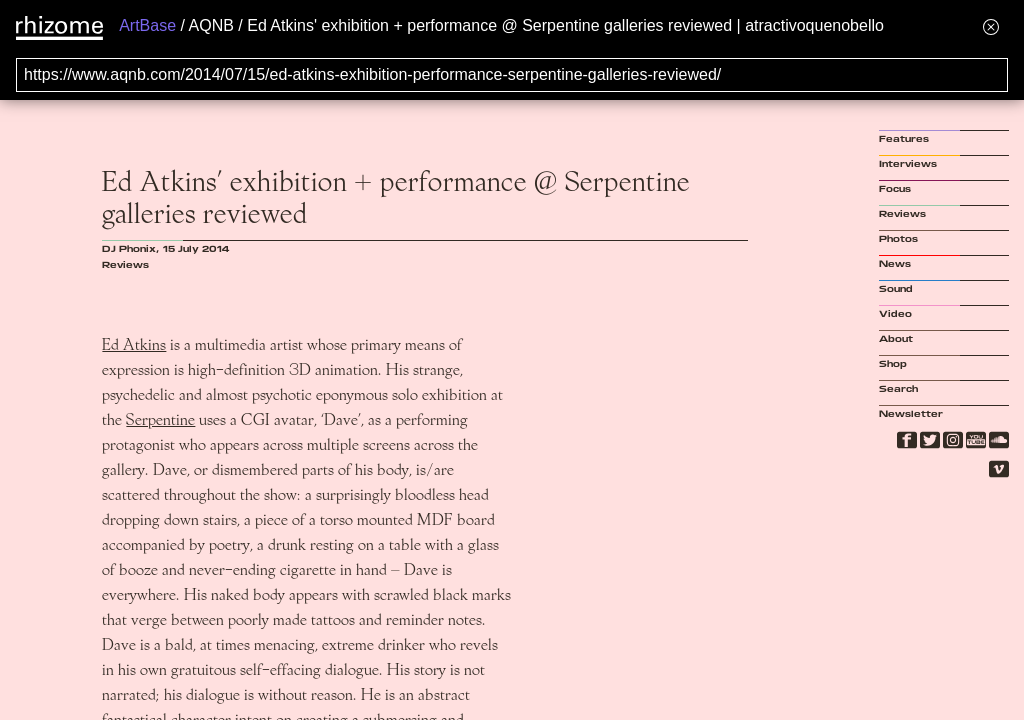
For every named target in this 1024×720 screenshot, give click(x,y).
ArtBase (147, 25)
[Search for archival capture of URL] (512, 75)
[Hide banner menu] (991, 26)
